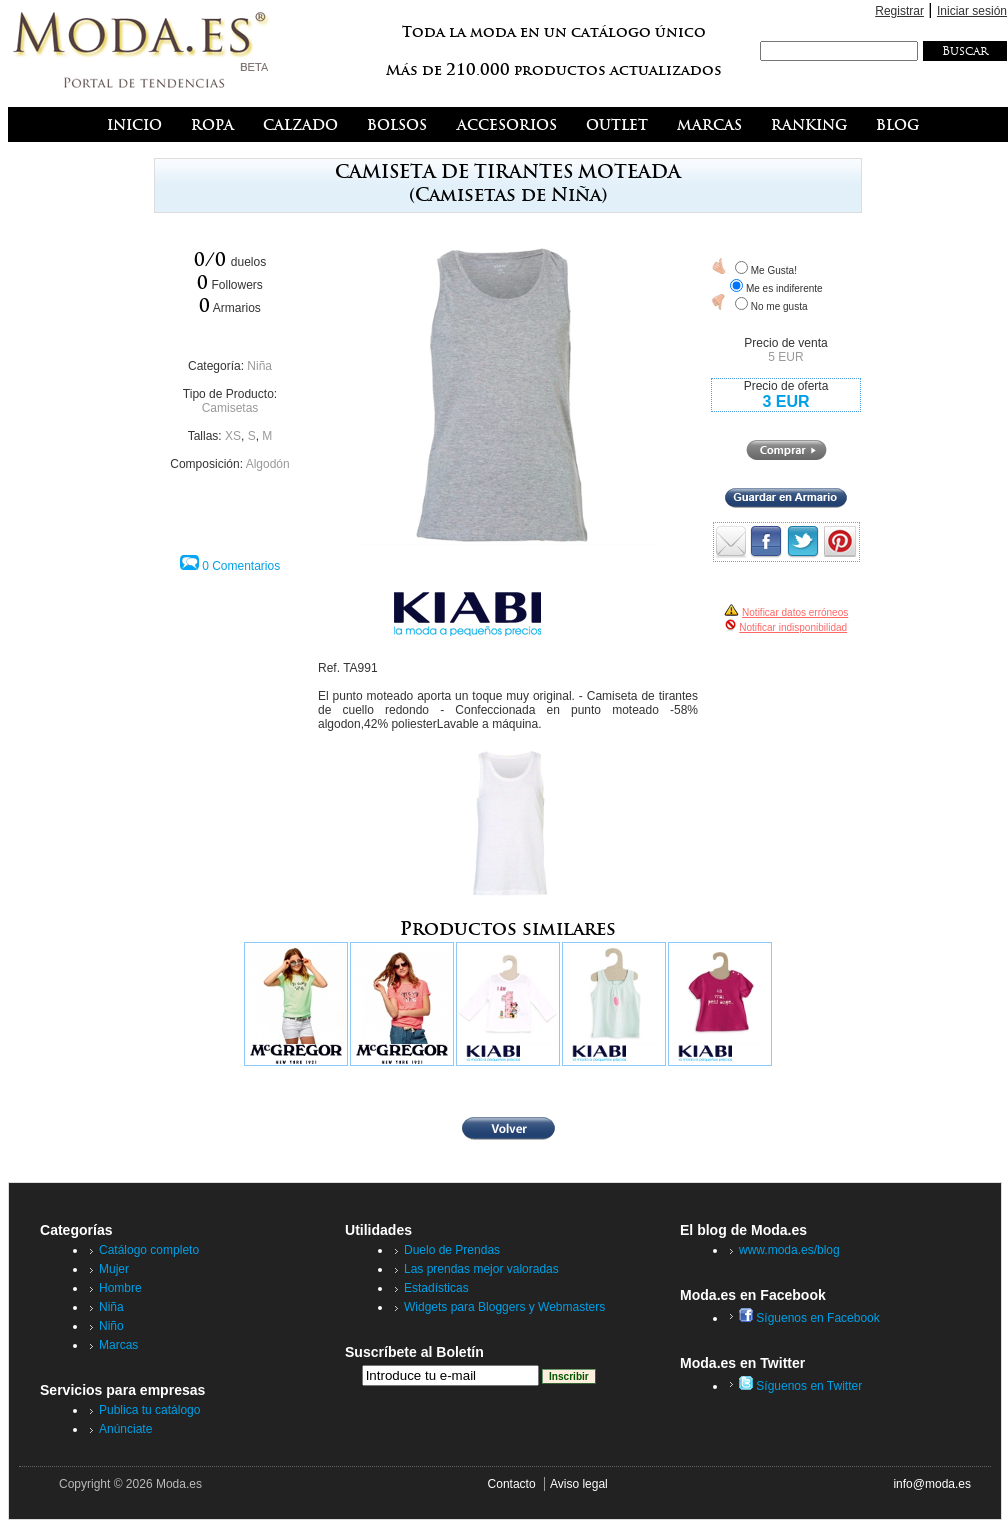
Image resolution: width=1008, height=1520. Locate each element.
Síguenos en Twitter (800, 1386)
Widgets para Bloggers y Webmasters (504, 1307)
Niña (259, 366)
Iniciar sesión (972, 11)
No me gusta (779, 306)
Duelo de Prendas (452, 1250)
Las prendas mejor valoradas (481, 1269)
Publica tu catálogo (149, 1410)
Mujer (114, 1269)
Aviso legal (579, 1484)
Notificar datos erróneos (795, 612)
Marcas (118, 1345)
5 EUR (785, 357)
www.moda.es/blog (789, 1250)
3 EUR (785, 401)
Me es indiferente (784, 288)
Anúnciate (125, 1429)
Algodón (268, 464)
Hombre (120, 1288)
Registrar (899, 11)
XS (233, 436)
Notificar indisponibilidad (793, 627)
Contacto (512, 1484)
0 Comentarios (241, 566)
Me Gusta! (774, 270)
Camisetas (230, 408)
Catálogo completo (149, 1250)
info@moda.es (932, 1484)
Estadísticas (436, 1288)
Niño (111, 1326)
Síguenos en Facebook (809, 1318)
